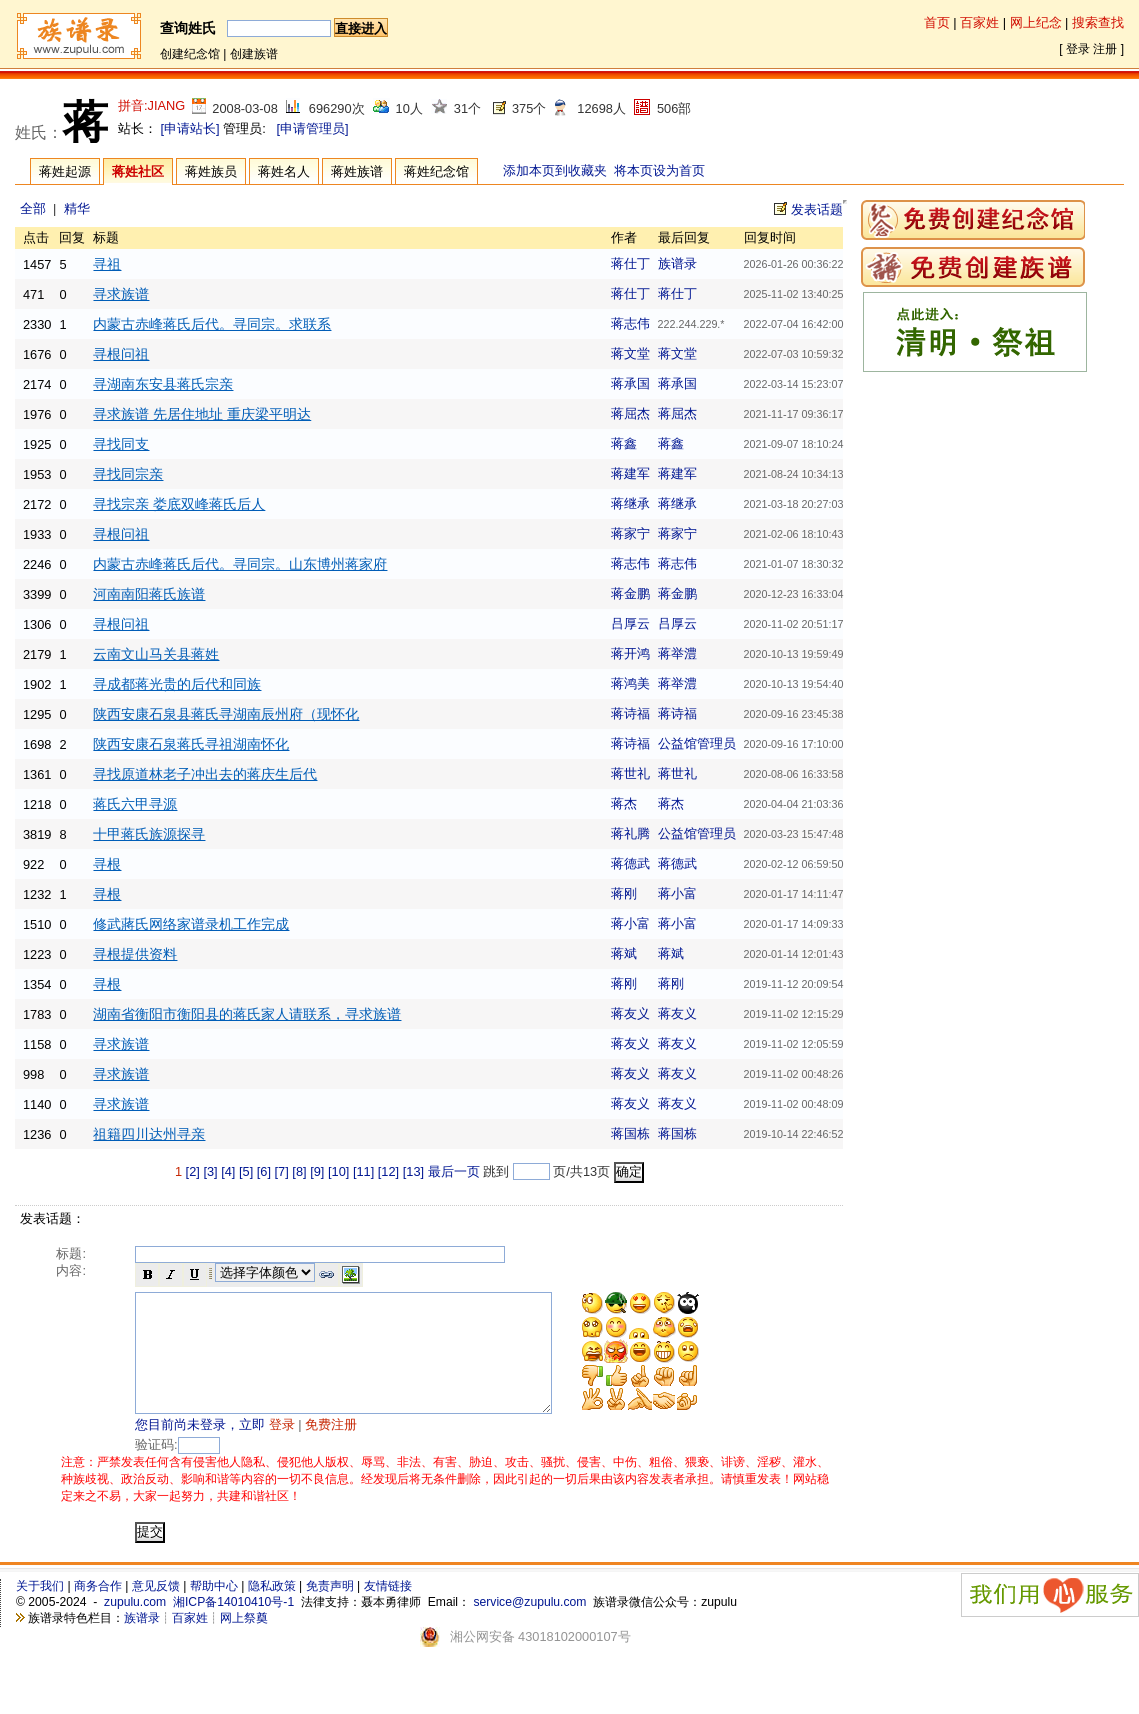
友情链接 (388, 1610)
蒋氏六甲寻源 (135, 804)
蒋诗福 (630, 713)
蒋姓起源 (65, 171)
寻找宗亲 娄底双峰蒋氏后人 (179, 504)
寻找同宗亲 (128, 474)
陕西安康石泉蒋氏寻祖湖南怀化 (191, 744)
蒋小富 (677, 893)
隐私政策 (272, 1610)
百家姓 (979, 22)
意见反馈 (156, 1610)
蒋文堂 (630, 353)
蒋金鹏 (630, 593)
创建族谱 (254, 54)
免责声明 (330, 1610)
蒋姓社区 (138, 171)
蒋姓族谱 (357, 171)
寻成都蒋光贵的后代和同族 (177, 684)
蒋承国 (630, 383)
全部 (33, 208)
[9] (317, 1171)
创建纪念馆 (190, 54)
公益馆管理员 (697, 743)
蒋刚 (624, 893)
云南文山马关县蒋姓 (156, 654)
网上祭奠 (244, 1642)
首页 (937, 22)
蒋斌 (624, 953)
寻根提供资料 (135, 954)
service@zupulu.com (529, 1626)
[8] (299, 1171)
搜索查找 (1098, 22)
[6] (264, 1171)
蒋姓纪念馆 (436, 171)
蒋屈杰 (630, 413)
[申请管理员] (312, 128)
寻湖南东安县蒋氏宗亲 (163, 384)
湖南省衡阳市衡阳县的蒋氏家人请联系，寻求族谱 (247, 1014)
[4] (228, 1171)
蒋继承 (630, 503)
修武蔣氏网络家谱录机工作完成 (191, 924)
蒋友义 (630, 1013)
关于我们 (40, 1610)
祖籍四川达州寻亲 (149, 1134)
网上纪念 (1036, 22)
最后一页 (454, 1171)
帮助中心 (214, 1610)
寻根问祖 (121, 354)
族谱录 (677, 263)
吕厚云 (630, 623)
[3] (210, 1171)
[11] (363, 1171)
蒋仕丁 (630, 263)
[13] (413, 1171)
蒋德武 (630, 863)
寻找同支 (121, 444)
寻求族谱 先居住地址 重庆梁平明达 (202, 414)
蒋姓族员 (211, 171)
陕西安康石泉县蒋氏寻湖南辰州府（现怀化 (226, 714)
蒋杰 (624, 803)
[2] (193, 1171)
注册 (1105, 49)
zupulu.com (135, 1626)
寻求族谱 (121, 294)
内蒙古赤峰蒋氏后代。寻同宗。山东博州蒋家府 (240, 564)
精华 (77, 208)
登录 (1078, 49)
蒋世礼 (630, 773)
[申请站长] (190, 128)
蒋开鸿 (630, 653)
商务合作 (98, 1610)
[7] (282, 1171)
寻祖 (107, 264)
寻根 (107, 864)
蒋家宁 (630, 533)
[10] (338, 1171)
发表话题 (817, 209)
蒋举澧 (677, 653)
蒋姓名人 (284, 171)
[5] (246, 1171)
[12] (388, 1171)
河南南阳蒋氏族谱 (149, 594)
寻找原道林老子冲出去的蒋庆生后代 (205, 774)
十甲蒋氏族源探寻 (149, 834)
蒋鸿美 (630, 683)
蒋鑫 (624, 443)
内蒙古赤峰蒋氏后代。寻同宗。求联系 (212, 324)
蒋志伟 (630, 323)
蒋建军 (630, 473)
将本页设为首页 (659, 170)
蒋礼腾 (630, 833)
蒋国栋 (630, 1133)
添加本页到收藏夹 (555, 170)
